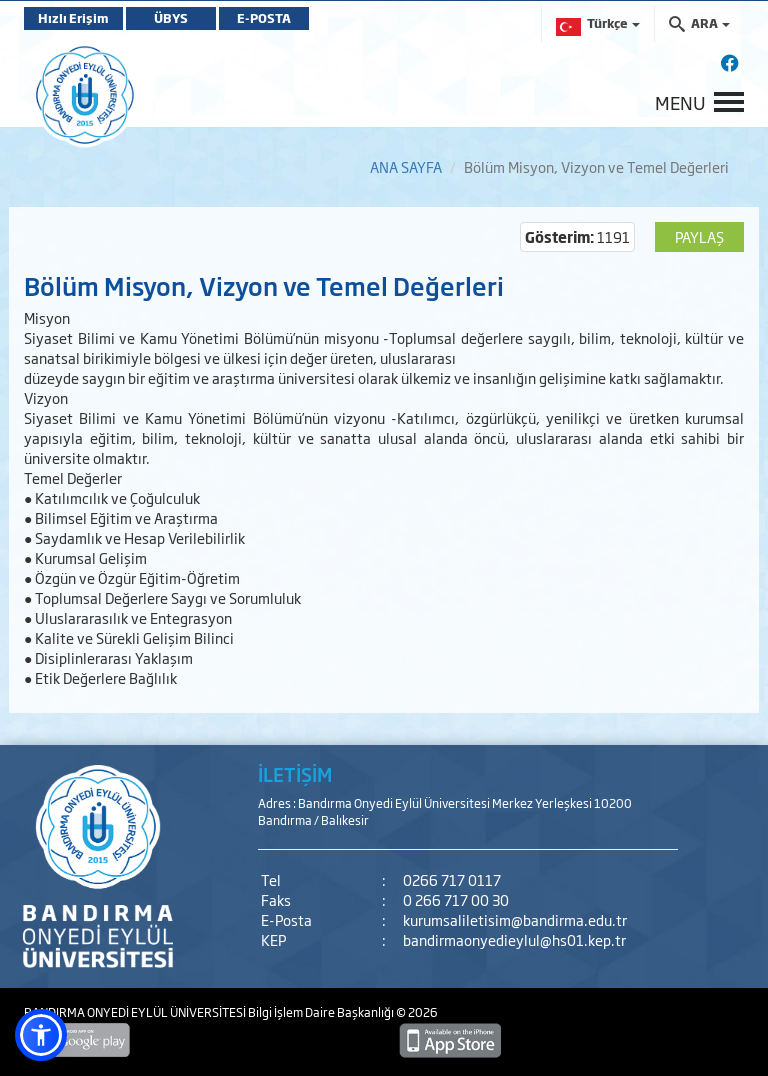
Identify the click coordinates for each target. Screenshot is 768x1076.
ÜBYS (171, 18)
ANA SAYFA (406, 166)
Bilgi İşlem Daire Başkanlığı (322, 1012)
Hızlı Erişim (73, 18)
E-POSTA (264, 18)
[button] (41, 1035)
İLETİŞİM (295, 774)
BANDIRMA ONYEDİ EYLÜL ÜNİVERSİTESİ (136, 1012)
